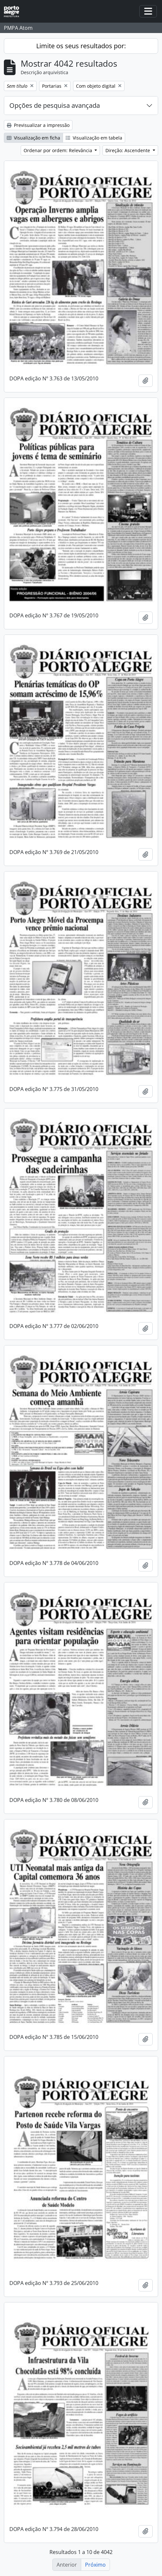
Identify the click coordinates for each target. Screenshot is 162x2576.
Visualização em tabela (94, 138)
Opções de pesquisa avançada (54, 105)
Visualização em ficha (33, 138)
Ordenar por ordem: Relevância (58, 150)
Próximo (95, 2564)
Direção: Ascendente (128, 150)
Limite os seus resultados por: (81, 45)
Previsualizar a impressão (38, 125)
